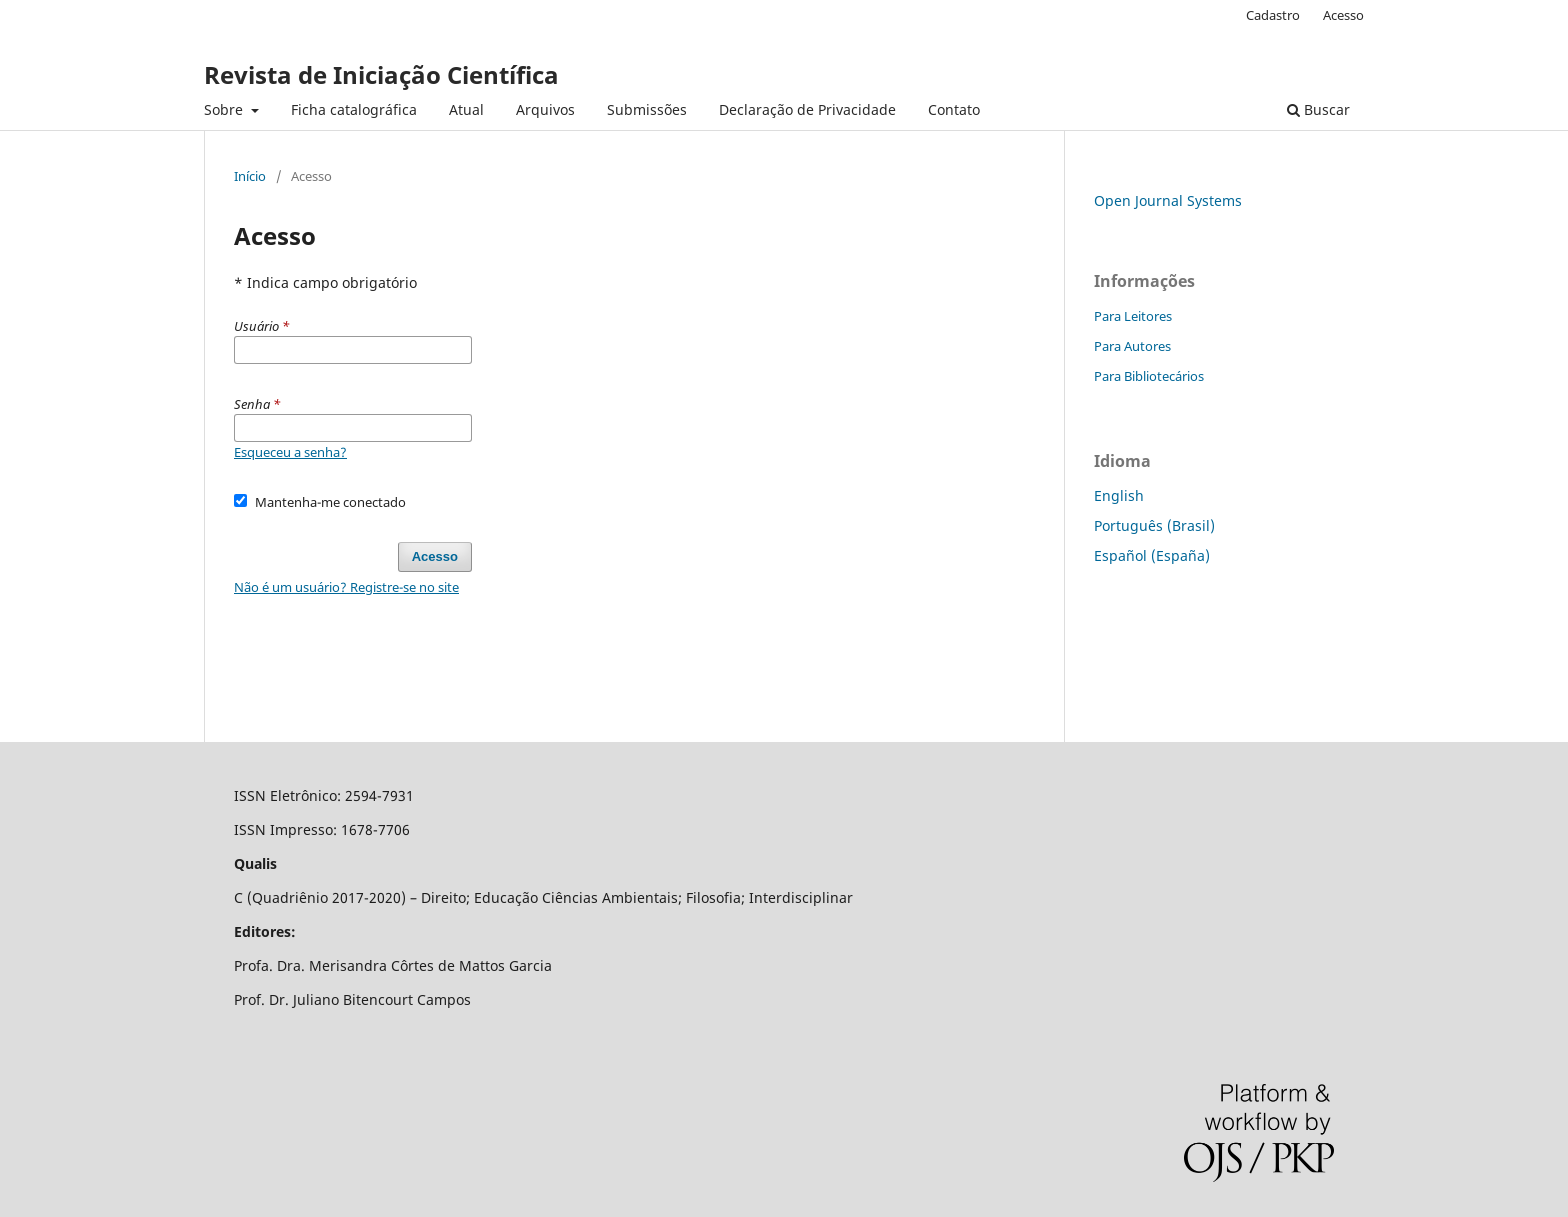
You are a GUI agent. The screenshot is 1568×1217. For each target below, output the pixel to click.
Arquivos (545, 109)
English (1119, 495)
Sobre (225, 109)
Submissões (647, 109)
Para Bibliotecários (1149, 376)
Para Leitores (1133, 316)
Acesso (1343, 15)
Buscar (1318, 109)
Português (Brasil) (1154, 525)
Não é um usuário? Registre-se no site (346, 587)
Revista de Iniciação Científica (381, 74)
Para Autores (1132, 346)
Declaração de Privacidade (807, 109)
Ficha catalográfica (354, 109)
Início (250, 176)
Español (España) (1152, 555)
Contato (954, 109)
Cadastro (1273, 15)
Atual (466, 109)
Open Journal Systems (1168, 200)
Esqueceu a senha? (290, 452)
